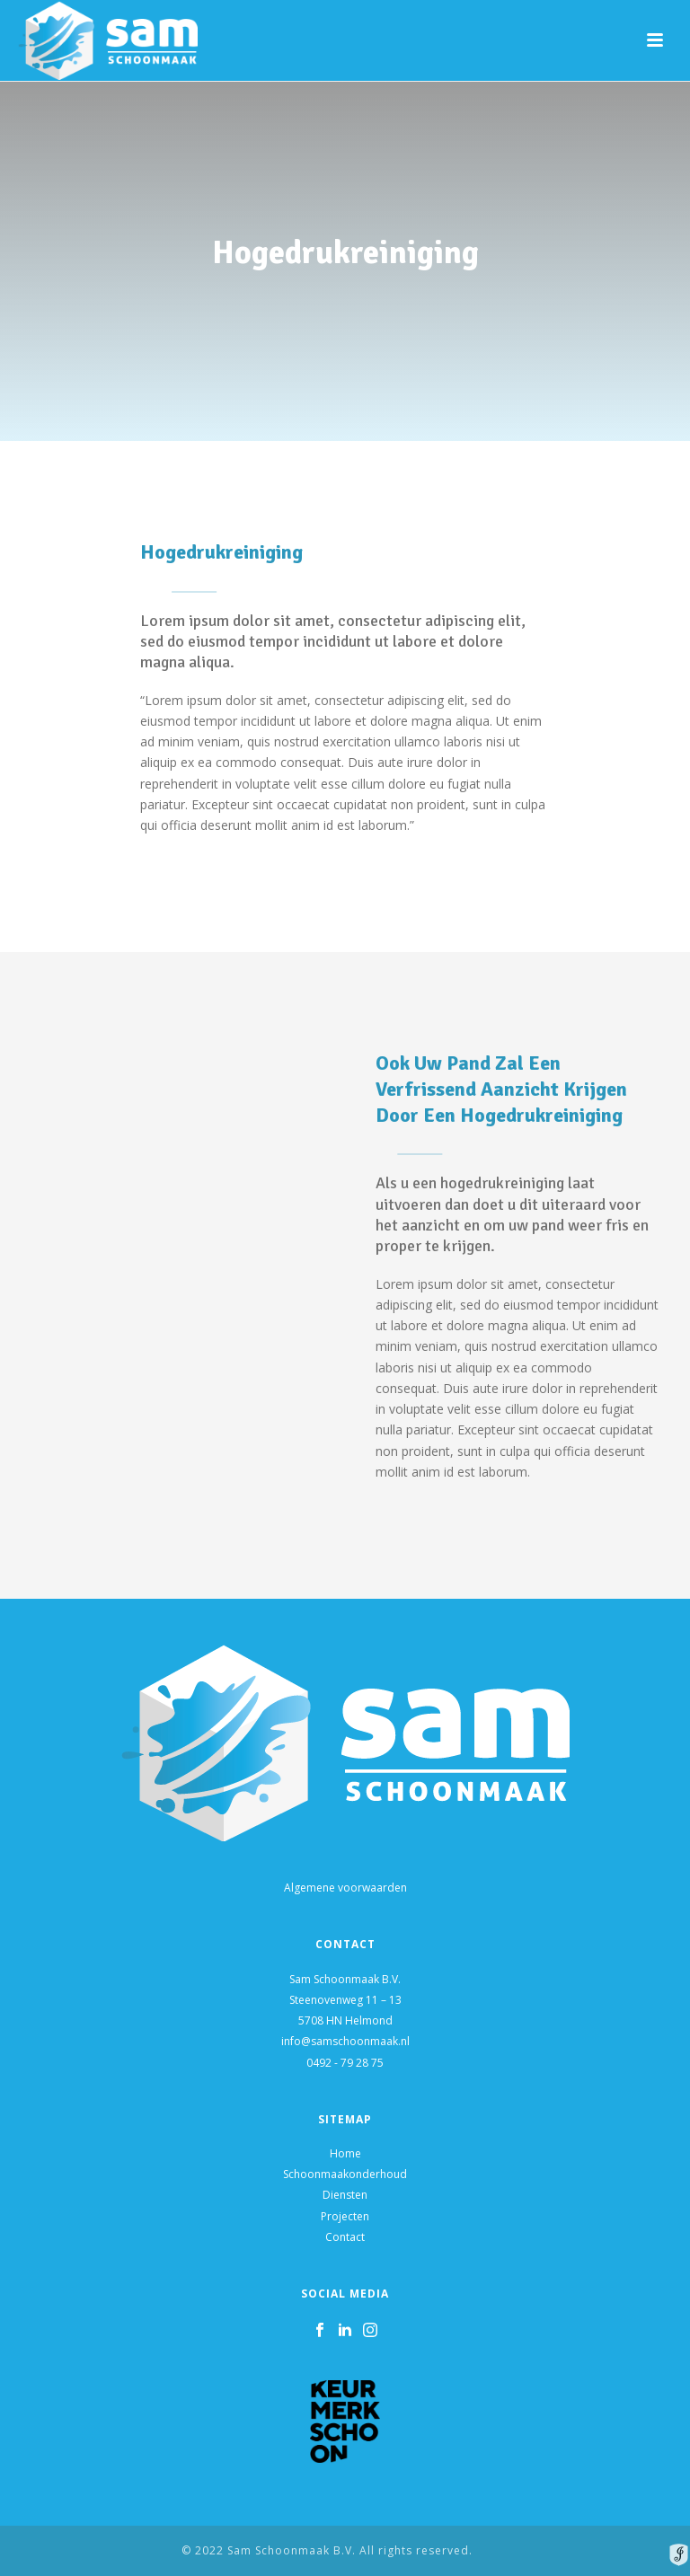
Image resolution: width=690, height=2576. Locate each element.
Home (345, 2153)
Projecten (345, 2216)
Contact (345, 2237)
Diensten (345, 2194)
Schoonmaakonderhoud (345, 2174)
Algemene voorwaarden (345, 1887)
